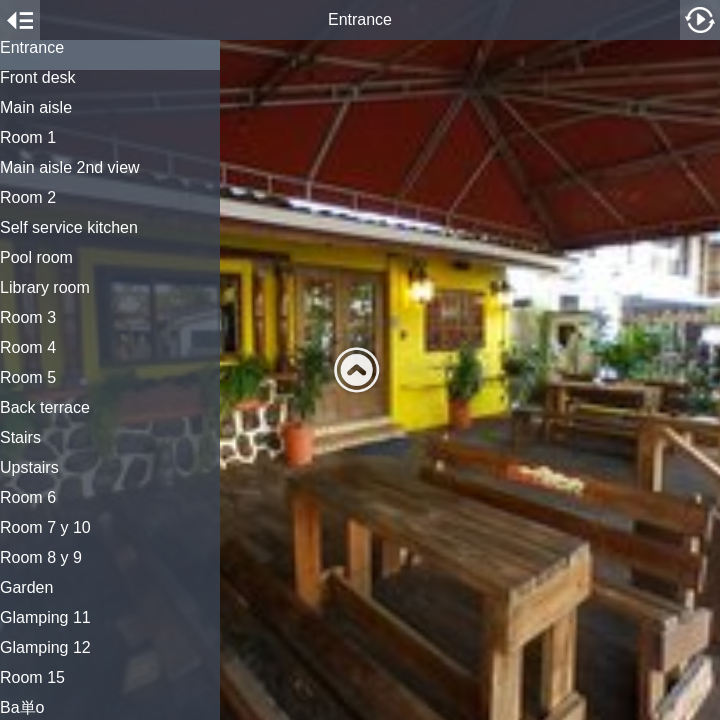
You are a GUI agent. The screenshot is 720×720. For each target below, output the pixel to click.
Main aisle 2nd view (70, 168)
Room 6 (28, 498)
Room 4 (28, 348)
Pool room (36, 258)
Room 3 (28, 318)
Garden (26, 588)
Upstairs (29, 468)
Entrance (32, 48)
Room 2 (28, 198)
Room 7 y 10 (45, 528)
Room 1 (28, 138)
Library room (45, 288)
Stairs (20, 438)
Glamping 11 (45, 618)
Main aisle (36, 108)
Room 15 (32, 678)
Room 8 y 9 (41, 558)
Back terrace (45, 408)
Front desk (38, 78)
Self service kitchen (69, 228)
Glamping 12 (45, 648)
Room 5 (28, 378)
